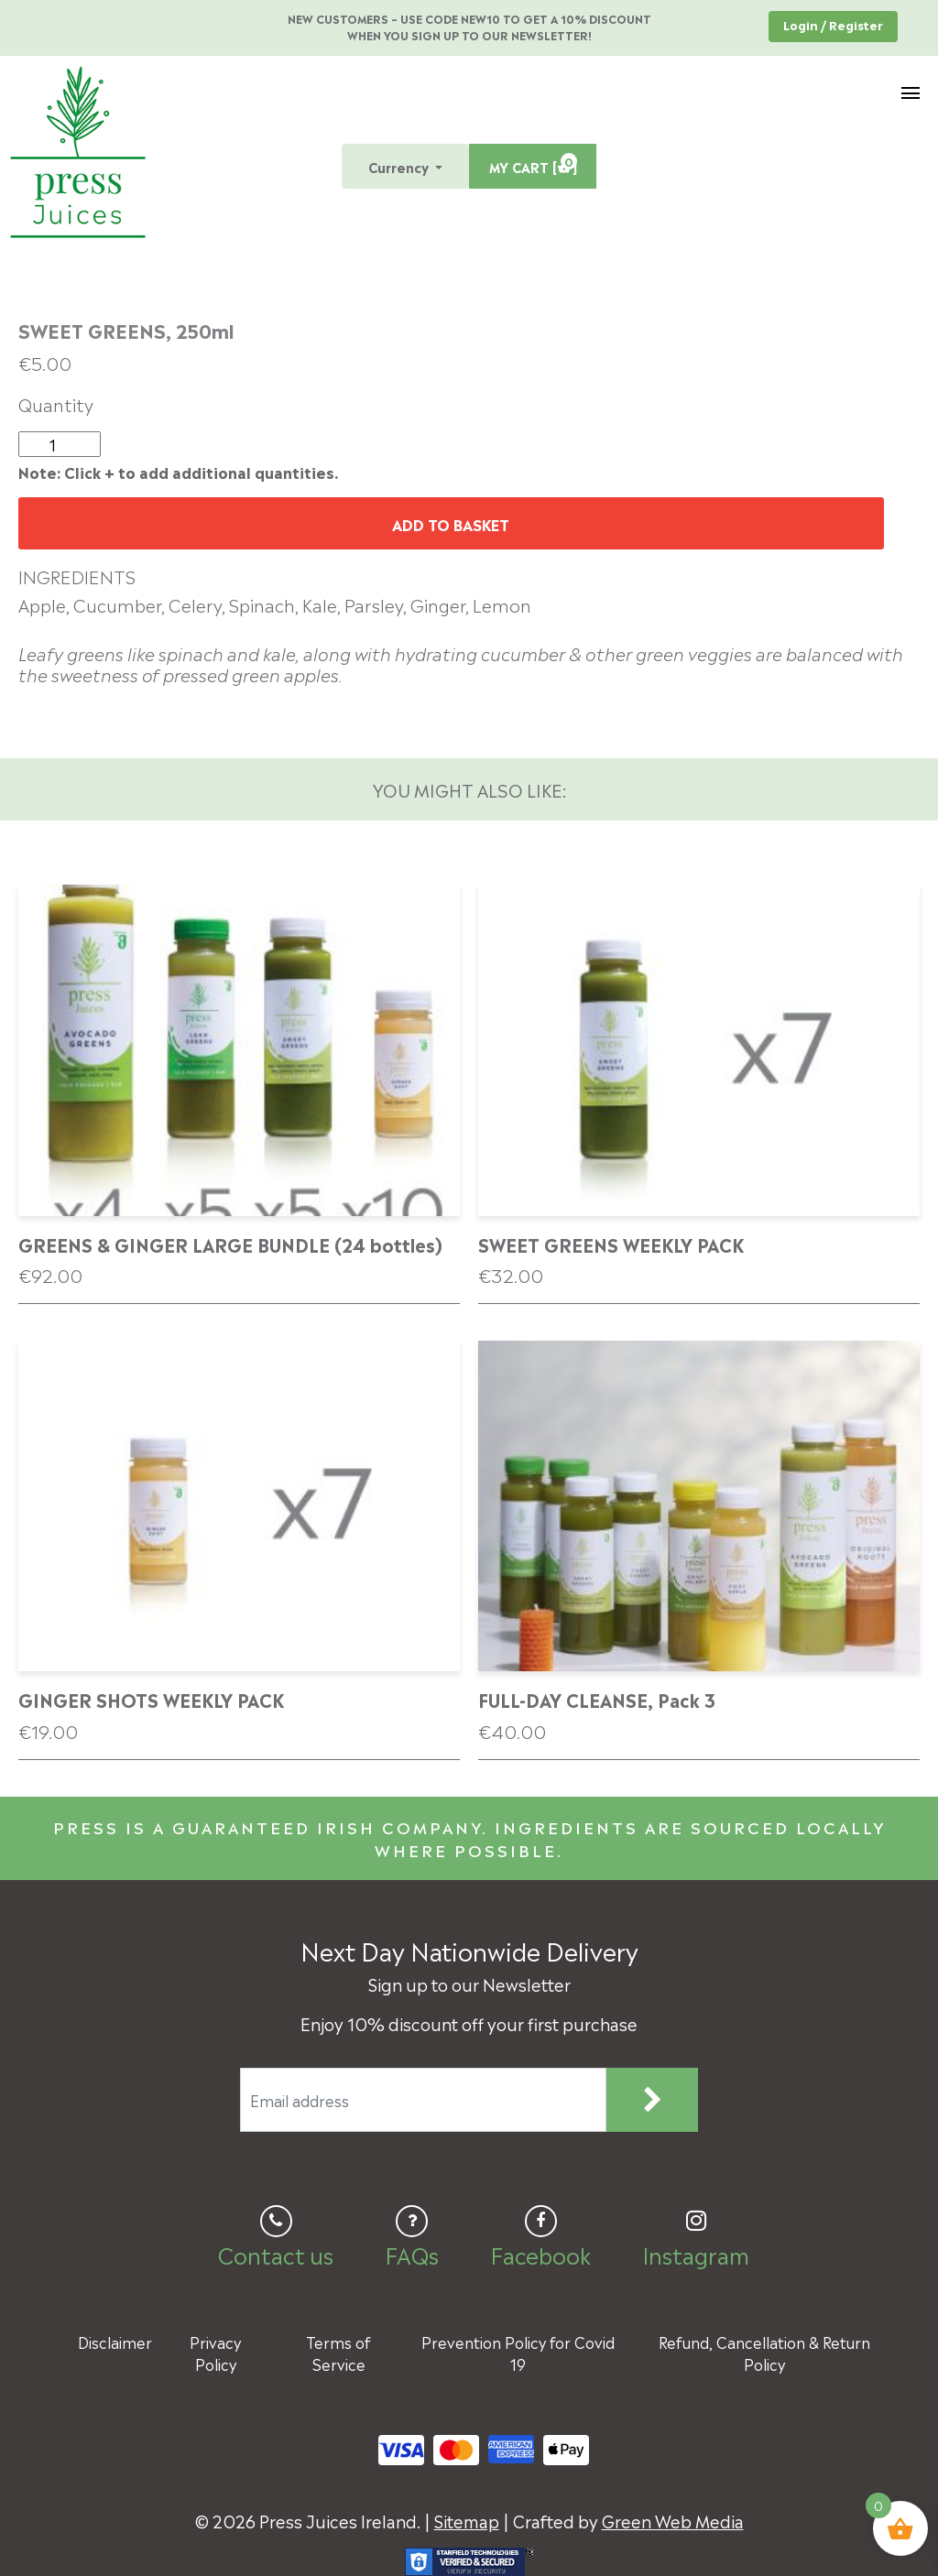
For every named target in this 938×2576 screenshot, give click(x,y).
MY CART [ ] (533, 164)
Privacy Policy (215, 2353)
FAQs (412, 2253)
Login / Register (833, 24)
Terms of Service (338, 2353)
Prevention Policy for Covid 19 (518, 2353)
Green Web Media (673, 2519)
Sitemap (466, 2519)
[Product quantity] (59, 444)
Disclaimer (115, 2342)
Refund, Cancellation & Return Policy (764, 2353)
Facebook (540, 2253)
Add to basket (450, 524)
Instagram (695, 2253)
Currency (400, 166)
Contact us (275, 2253)
